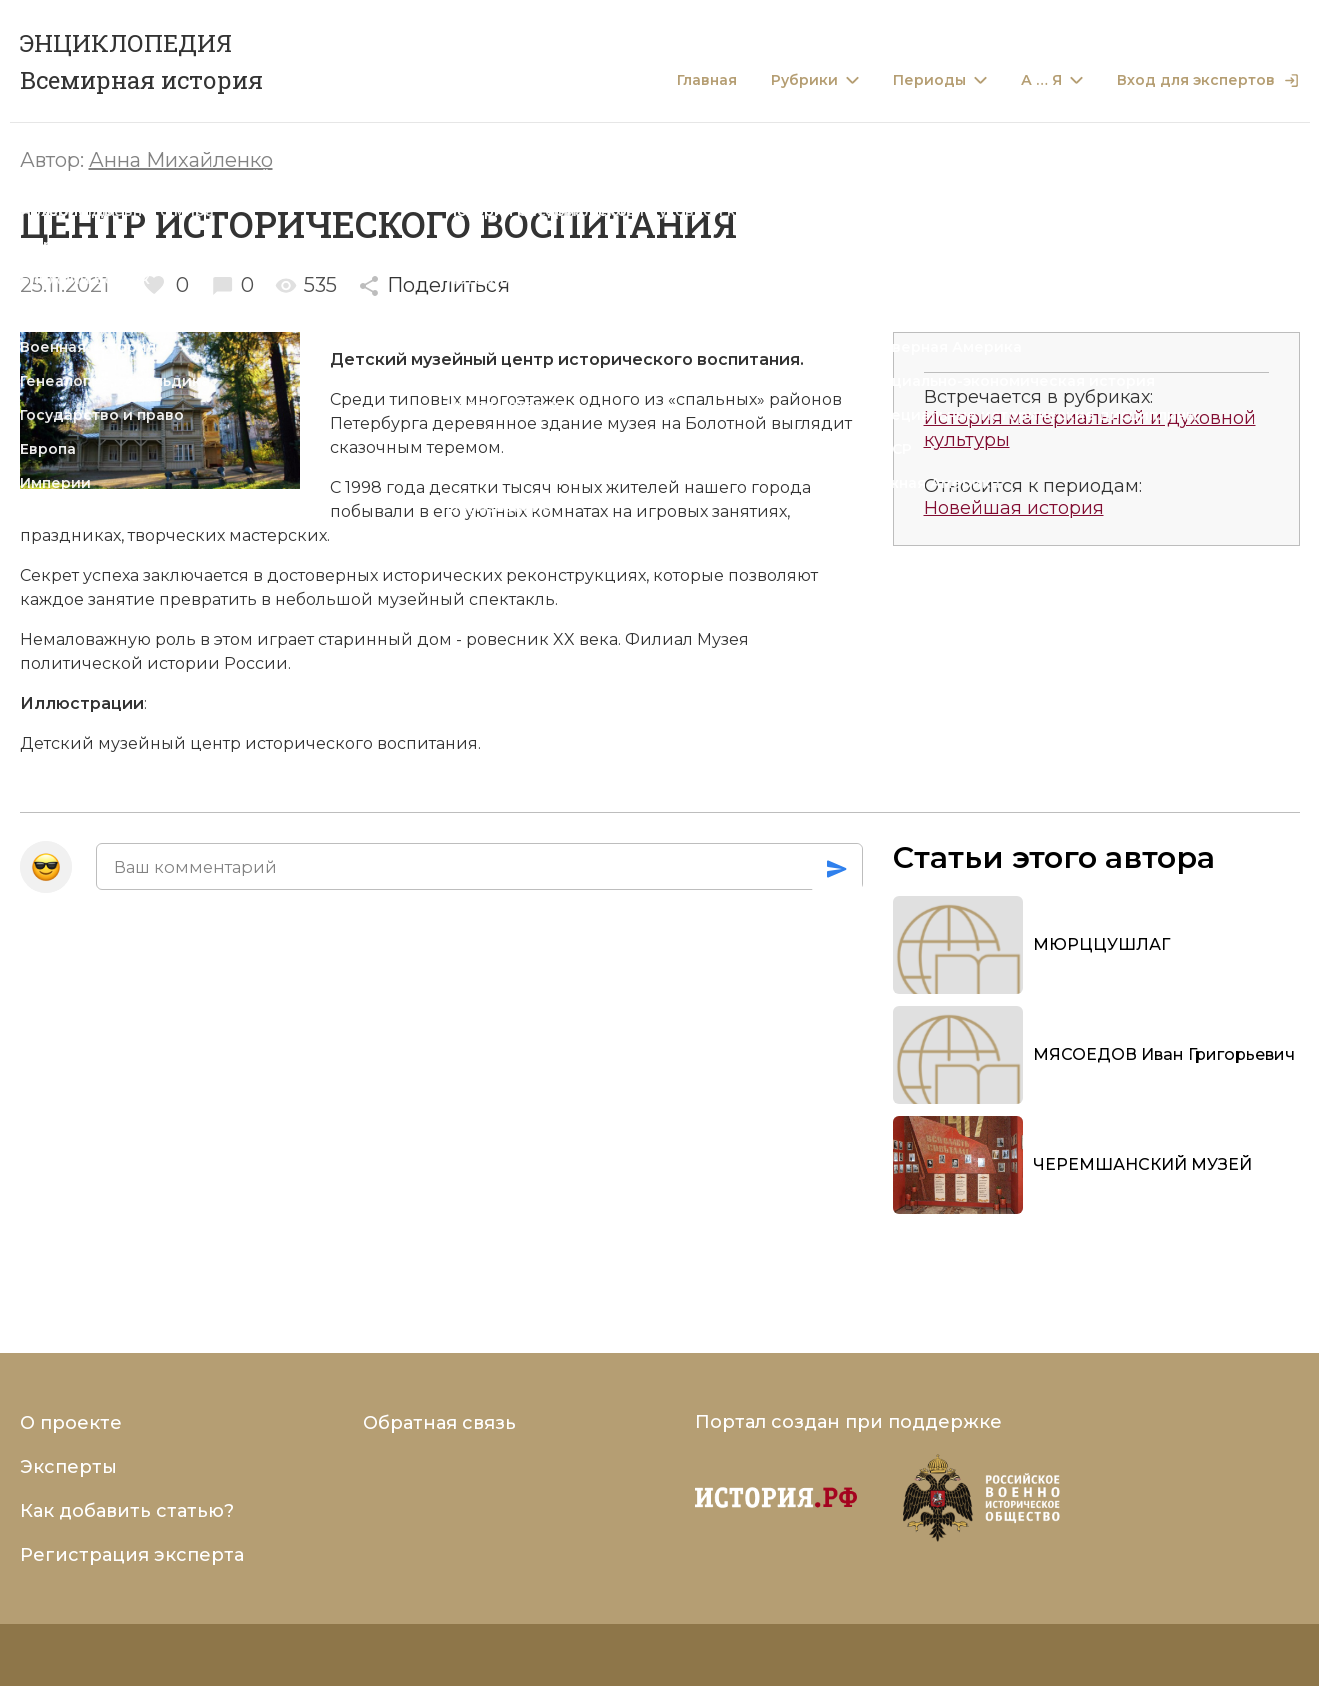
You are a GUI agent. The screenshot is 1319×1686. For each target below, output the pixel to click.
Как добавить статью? (127, 1511)
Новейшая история (1014, 508)
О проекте (71, 1423)
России (256, 663)
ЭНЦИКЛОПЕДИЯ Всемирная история (141, 61)
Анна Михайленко (181, 160)
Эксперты (68, 1467)
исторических (442, 575)
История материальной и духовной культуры (1090, 429)
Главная (707, 80)
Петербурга (379, 423)
